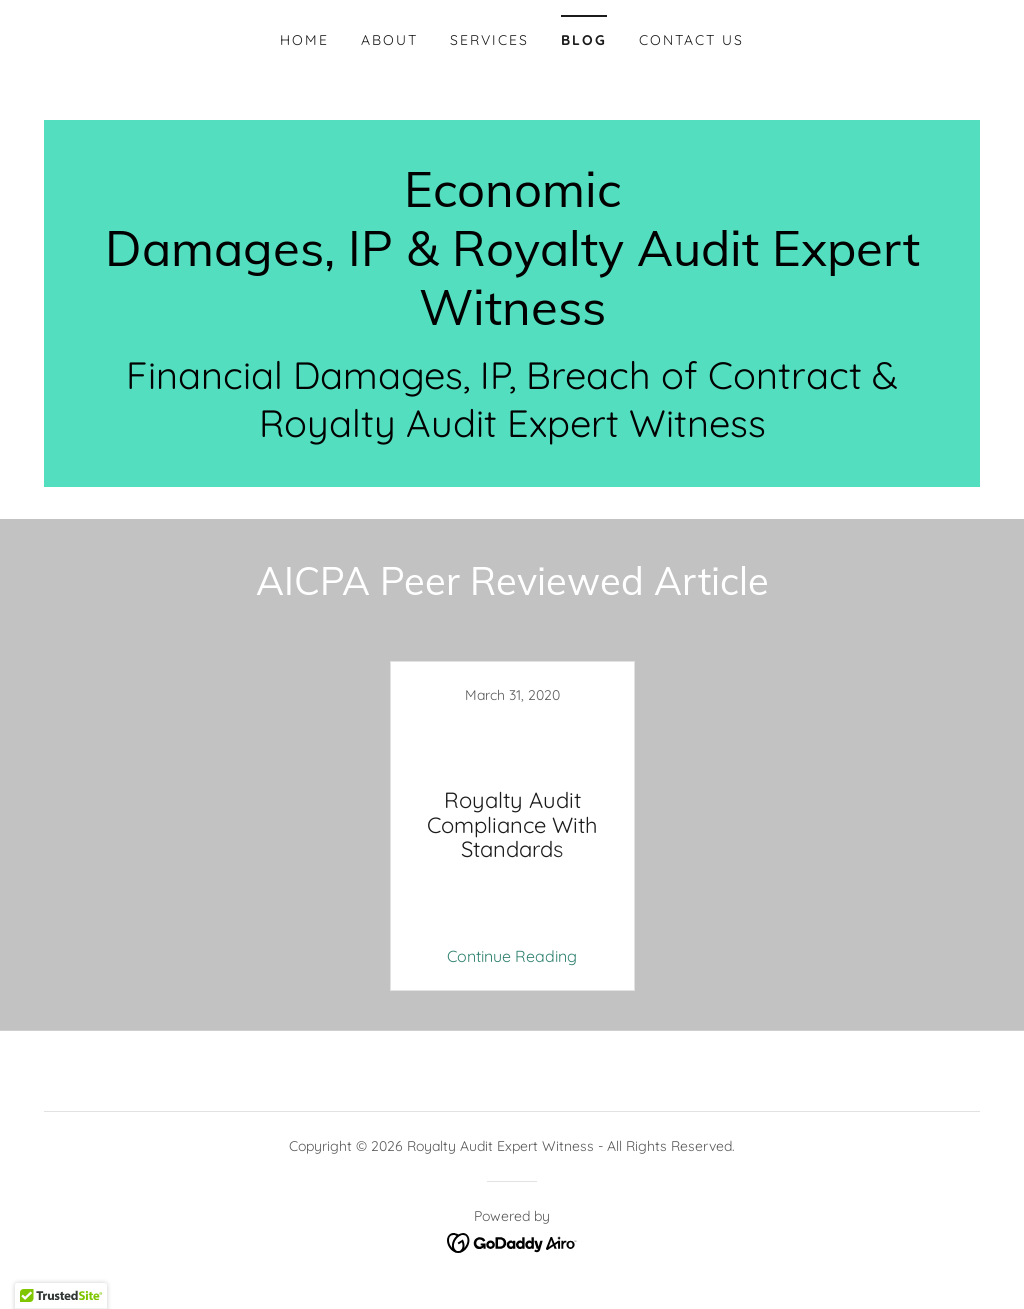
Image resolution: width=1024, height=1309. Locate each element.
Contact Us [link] (691, 40)
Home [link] (304, 40)
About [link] (389, 40)
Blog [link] (584, 40)
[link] (512, 319)
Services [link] (489, 40)
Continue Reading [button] (512, 956)
